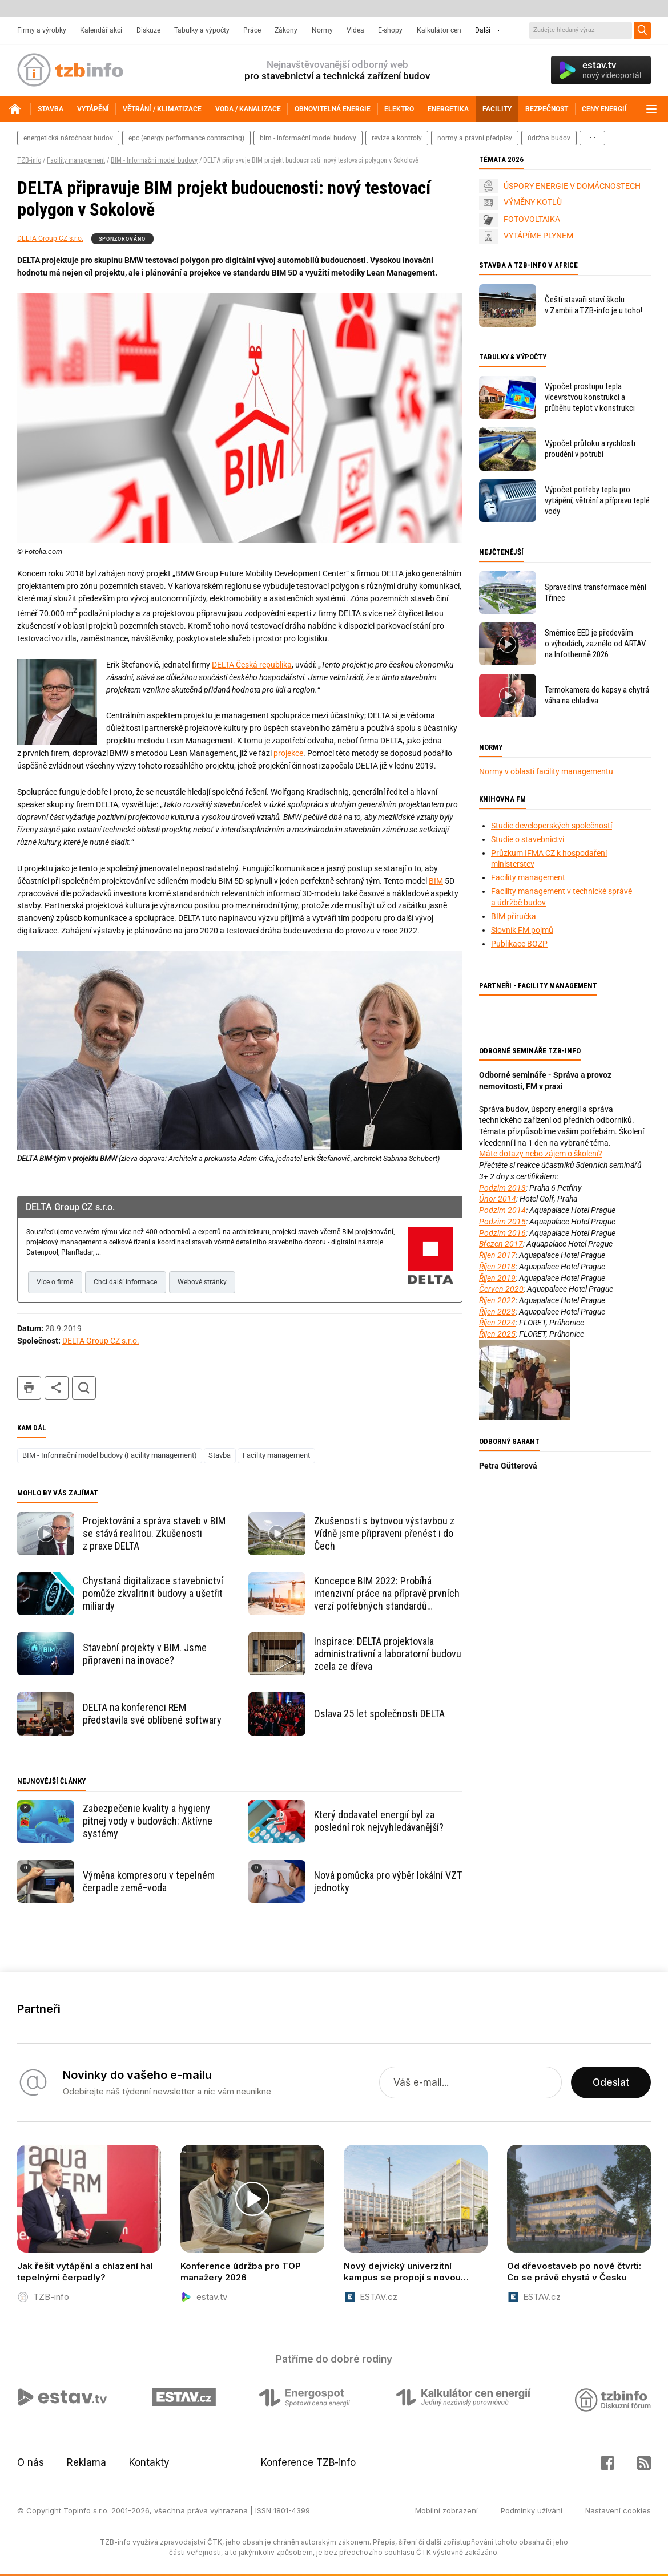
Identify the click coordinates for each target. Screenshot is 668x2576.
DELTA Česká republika (252, 664)
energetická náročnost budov (68, 138)
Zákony (286, 30)
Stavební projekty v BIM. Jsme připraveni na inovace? (145, 1653)
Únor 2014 (497, 1198)
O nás (30, 2462)
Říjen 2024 (497, 1322)
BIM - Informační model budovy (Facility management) (109, 1455)
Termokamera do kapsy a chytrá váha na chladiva (597, 695)
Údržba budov (549, 138)
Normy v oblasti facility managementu (546, 771)
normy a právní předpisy (474, 138)
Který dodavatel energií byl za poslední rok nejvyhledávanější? (379, 1821)
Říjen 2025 (497, 1333)
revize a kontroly (397, 138)
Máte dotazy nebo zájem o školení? (540, 1153)
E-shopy (390, 30)
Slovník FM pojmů (522, 930)
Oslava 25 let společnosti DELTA (379, 1714)
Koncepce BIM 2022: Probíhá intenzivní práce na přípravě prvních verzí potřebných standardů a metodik (387, 1593)
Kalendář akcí (101, 30)
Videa (355, 30)
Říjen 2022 (497, 1300)
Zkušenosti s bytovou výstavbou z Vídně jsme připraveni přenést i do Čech (384, 1533)
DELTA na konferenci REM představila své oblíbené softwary (152, 1713)
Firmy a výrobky (41, 30)
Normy (322, 30)
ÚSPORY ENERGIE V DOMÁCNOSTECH (572, 186)
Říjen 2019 (497, 1278)
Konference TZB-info (308, 2462)
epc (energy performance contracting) (186, 138)
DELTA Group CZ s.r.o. (50, 238)
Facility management (76, 160)
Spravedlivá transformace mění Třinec (595, 592)
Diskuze (148, 30)
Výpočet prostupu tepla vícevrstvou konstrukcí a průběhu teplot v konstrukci (590, 397)
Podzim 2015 (502, 1221)
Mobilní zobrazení (446, 2510)
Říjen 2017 (497, 1255)
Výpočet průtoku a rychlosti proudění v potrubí (590, 448)
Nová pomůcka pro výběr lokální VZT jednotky (388, 1881)
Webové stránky (202, 1282)
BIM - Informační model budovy (154, 160)
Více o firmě (55, 1282)
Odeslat (611, 2082)
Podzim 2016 (502, 1233)
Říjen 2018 (497, 1266)
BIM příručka (513, 916)
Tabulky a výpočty (202, 30)
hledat (84, 1388)
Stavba (219, 1455)
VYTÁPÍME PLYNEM (538, 235)
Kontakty (149, 2462)
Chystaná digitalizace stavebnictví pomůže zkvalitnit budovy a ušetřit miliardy (153, 1593)
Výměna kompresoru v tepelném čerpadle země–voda (149, 1881)
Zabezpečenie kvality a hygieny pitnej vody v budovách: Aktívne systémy (147, 1820)
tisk (29, 1388)
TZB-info (29, 160)
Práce (252, 30)
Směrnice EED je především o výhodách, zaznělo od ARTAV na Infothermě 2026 (595, 644)
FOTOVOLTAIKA (532, 219)
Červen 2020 (501, 1288)
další (592, 138)
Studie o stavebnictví (527, 839)
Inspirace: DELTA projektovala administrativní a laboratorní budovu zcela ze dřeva (387, 1653)
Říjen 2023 (497, 1311)
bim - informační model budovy (308, 138)
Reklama (86, 2462)
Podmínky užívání (531, 2510)
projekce (288, 753)
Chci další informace (125, 1282)
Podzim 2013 (502, 1187)
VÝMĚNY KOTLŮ (533, 202)
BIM (436, 880)
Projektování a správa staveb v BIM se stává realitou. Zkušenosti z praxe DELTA (154, 1533)
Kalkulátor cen (439, 30)
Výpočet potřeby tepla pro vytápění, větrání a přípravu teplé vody (597, 500)
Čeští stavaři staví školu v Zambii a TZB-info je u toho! (593, 305)
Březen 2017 (501, 1243)
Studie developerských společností (551, 825)
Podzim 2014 (502, 1210)
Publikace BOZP (519, 943)
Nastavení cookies (618, 2510)
